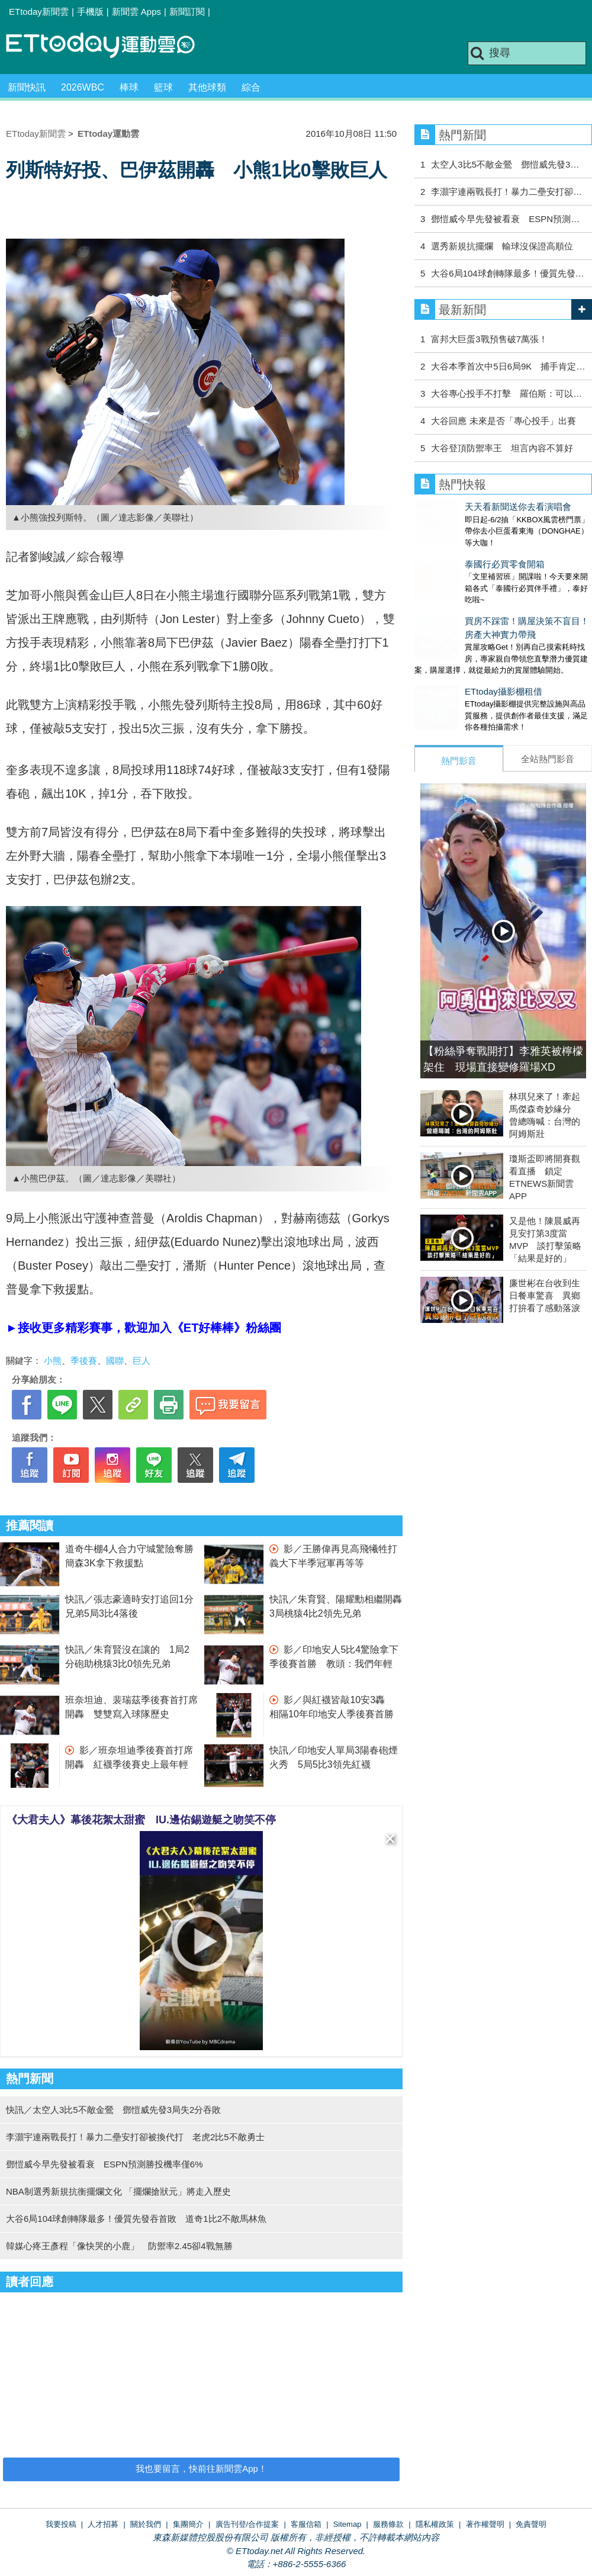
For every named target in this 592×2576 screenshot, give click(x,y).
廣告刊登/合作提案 (247, 2524)
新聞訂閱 (187, 12)
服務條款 (388, 2524)
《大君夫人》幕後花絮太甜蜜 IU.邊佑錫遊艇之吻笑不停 (141, 1820)
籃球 (163, 87)
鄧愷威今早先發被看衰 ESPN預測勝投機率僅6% (104, 2164)
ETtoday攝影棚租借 (453, 668)
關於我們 (145, 2524)
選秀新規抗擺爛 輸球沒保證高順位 (502, 246)
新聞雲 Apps (136, 12)
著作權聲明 (485, 2524)
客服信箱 (306, 2524)
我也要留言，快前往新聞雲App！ (201, 2468)
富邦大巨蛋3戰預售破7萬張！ (489, 339)
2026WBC (82, 87)
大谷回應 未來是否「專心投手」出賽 (503, 421)
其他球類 (207, 87)
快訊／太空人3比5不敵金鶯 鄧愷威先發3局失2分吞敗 (113, 2110)
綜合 (251, 87)
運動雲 (109, 46)
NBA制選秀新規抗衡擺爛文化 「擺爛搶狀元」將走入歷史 (118, 2191)
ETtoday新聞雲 (39, 12)
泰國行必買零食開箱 (454, 552)
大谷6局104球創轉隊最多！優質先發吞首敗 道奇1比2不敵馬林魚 (136, 2219)
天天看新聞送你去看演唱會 (467, 507)
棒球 (129, 87)
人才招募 (103, 2524)
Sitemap (347, 2524)
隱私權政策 (435, 2524)
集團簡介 (188, 2524)
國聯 (115, 1361)
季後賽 (83, 1361)
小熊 (53, 1361)
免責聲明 (531, 2524)
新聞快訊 (27, 87)
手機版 (90, 12)
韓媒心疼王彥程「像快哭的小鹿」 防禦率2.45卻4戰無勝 (119, 2246)
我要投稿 (61, 2524)
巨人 (141, 1361)
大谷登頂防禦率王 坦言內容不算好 (502, 448)
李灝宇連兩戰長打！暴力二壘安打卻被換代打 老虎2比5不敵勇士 (135, 2137)
